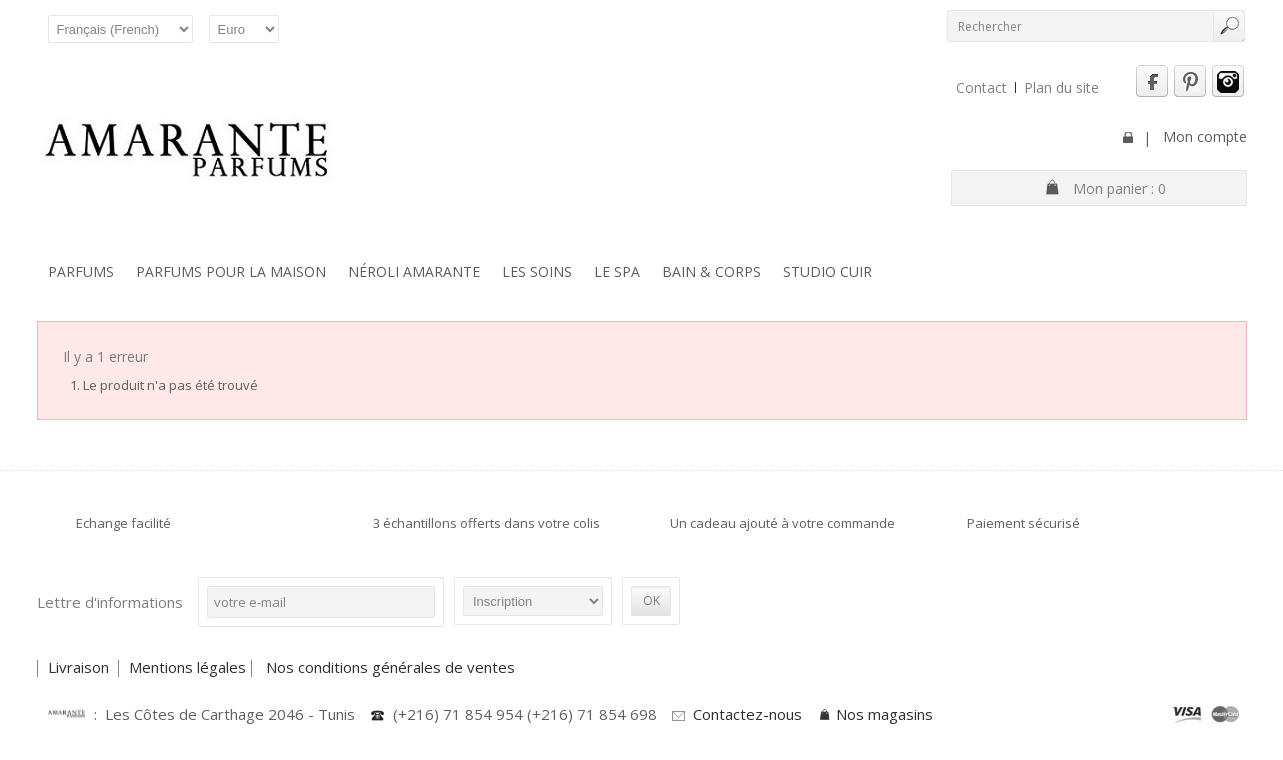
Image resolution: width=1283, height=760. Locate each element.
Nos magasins (884, 714)
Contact (981, 87)
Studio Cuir (827, 271)
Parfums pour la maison (231, 271)
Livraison (80, 667)
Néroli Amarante (414, 271)
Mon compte (1205, 136)
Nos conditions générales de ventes (392, 667)
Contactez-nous (747, 714)
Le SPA (617, 271)
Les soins (537, 271)
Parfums (81, 271)
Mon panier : (1119, 188)
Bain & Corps (711, 271)
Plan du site (1061, 87)
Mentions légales (187, 667)
